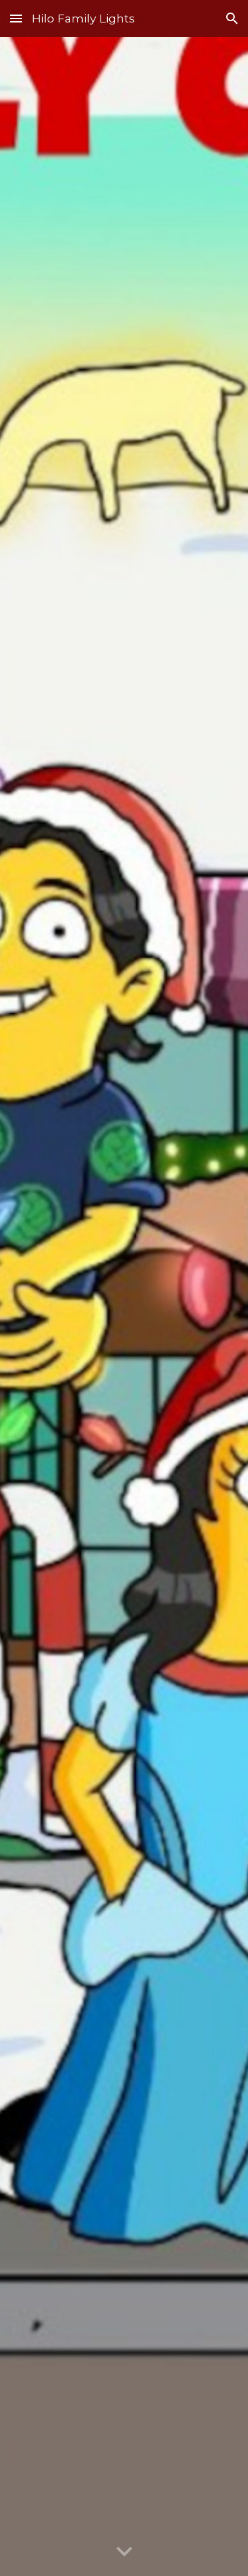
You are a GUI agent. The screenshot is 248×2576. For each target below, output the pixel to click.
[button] (16, 18)
